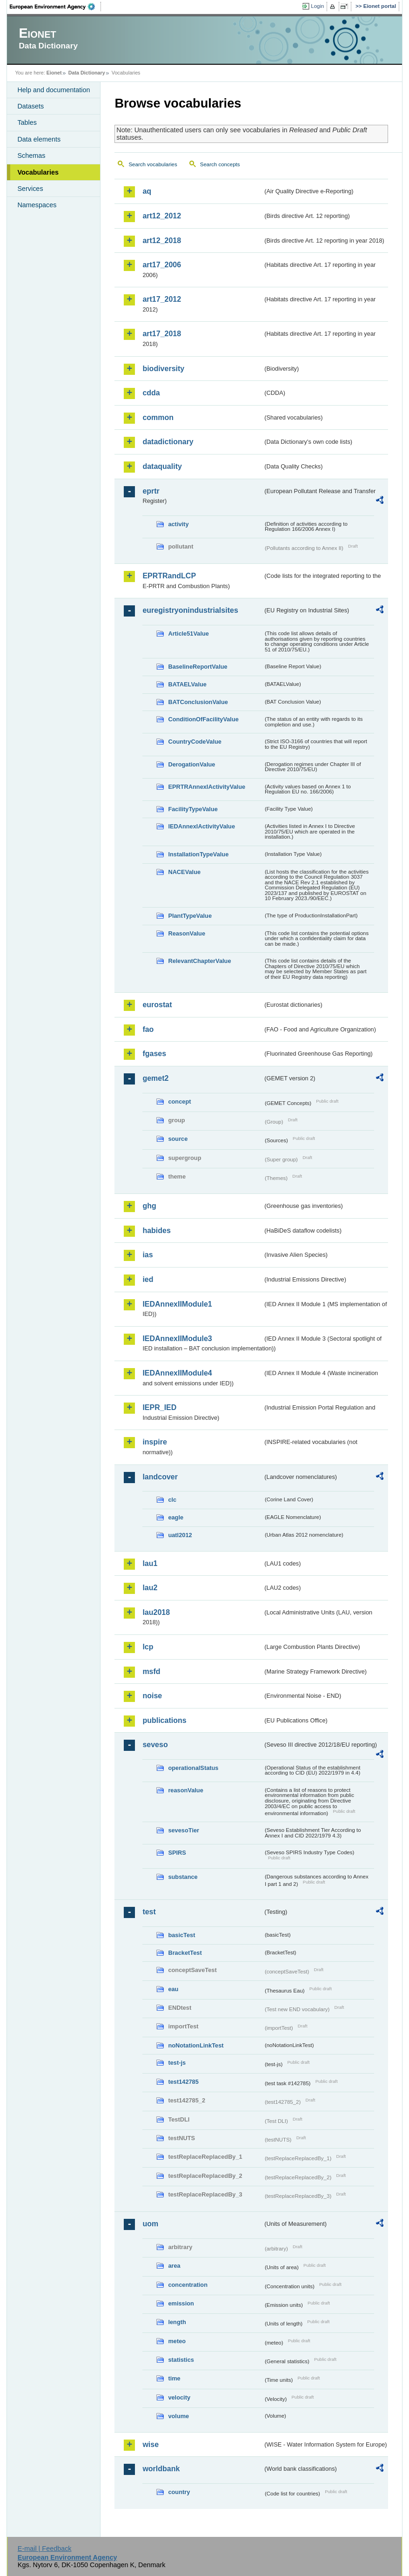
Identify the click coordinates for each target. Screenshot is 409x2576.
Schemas (31, 155)
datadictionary (167, 442)
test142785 (183, 2081)
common (158, 417)
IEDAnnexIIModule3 (177, 1338)
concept (179, 1101)
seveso (155, 1745)
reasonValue (185, 1790)
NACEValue (184, 871)
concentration (188, 2284)
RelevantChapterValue (199, 960)
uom (150, 2224)
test (148, 1912)
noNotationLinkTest (195, 2045)
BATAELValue (187, 684)
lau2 (149, 1588)
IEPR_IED (159, 1407)
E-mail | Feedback (45, 2548)
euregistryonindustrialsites (190, 610)
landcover (160, 1477)
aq (146, 191)
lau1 (149, 1563)
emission (181, 2303)
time (174, 2378)
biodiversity (163, 369)
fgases (154, 1054)
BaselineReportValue (197, 666)
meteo (177, 2341)
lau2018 (156, 1612)
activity (178, 524)
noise (152, 1696)
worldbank (161, 2469)
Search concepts (220, 164)
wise (150, 2444)
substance (182, 1876)
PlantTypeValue (190, 915)
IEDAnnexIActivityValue (201, 826)
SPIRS (177, 1852)
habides (156, 1230)
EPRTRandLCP (169, 576)
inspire (154, 1442)
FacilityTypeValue (192, 809)
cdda (151, 393)
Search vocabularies (152, 164)
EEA (55, 6)
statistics (181, 2359)
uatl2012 (180, 1535)
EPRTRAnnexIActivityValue (206, 786)
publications (164, 1720)
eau (173, 1989)
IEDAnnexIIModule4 (177, 1373)
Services (30, 188)
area (174, 2265)
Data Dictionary (86, 72)
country (179, 2491)
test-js (177, 2062)
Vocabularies (38, 172)
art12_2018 (161, 240)
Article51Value (188, 633)
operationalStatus (193, 1767)
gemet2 (155, 1078)
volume (178, 2416)
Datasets (30, 106)
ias (147, 1255)
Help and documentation (53, 90)
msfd (151, 1671)
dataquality (161, 466)
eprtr (150, 491)
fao (148, 1029)
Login (317, 6)
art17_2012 (161, 299)
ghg (149, 1206)
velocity (179, 2397)
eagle (175, 1517)
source (178, 1138)
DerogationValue (191, 764)
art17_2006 (161, 265)
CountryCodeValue (194, 741)
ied (147, 1279)
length (177, 2321)
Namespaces (36, 205)
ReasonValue (186, 933)
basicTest (181, 1935)
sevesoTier (183, 1830)
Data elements (38, 139)
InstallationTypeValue (198, 854)
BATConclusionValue (198, 701)
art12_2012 (161, 216)
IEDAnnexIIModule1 (177, 1304)
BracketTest (184, 1952)
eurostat (157, 1005)
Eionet (54, 72)
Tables (27, 122)
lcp (147, 1647)
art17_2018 (161, 334)
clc (172, 1499)
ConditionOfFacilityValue (203, 719)
